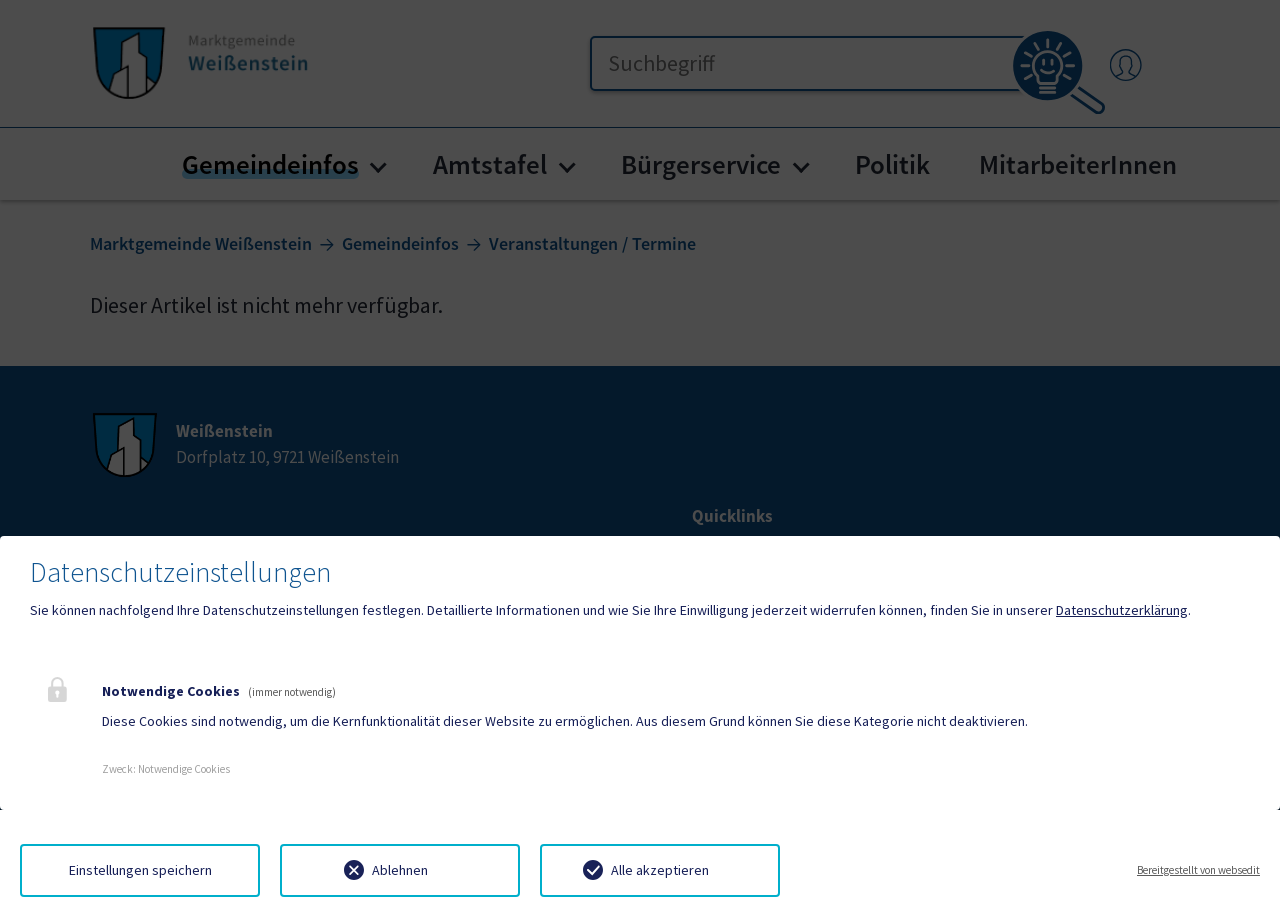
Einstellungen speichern (140, 870)
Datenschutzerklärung (1122, 610)
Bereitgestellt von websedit (1198, 870)
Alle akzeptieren (660, 870)
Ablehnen (400, 870)
